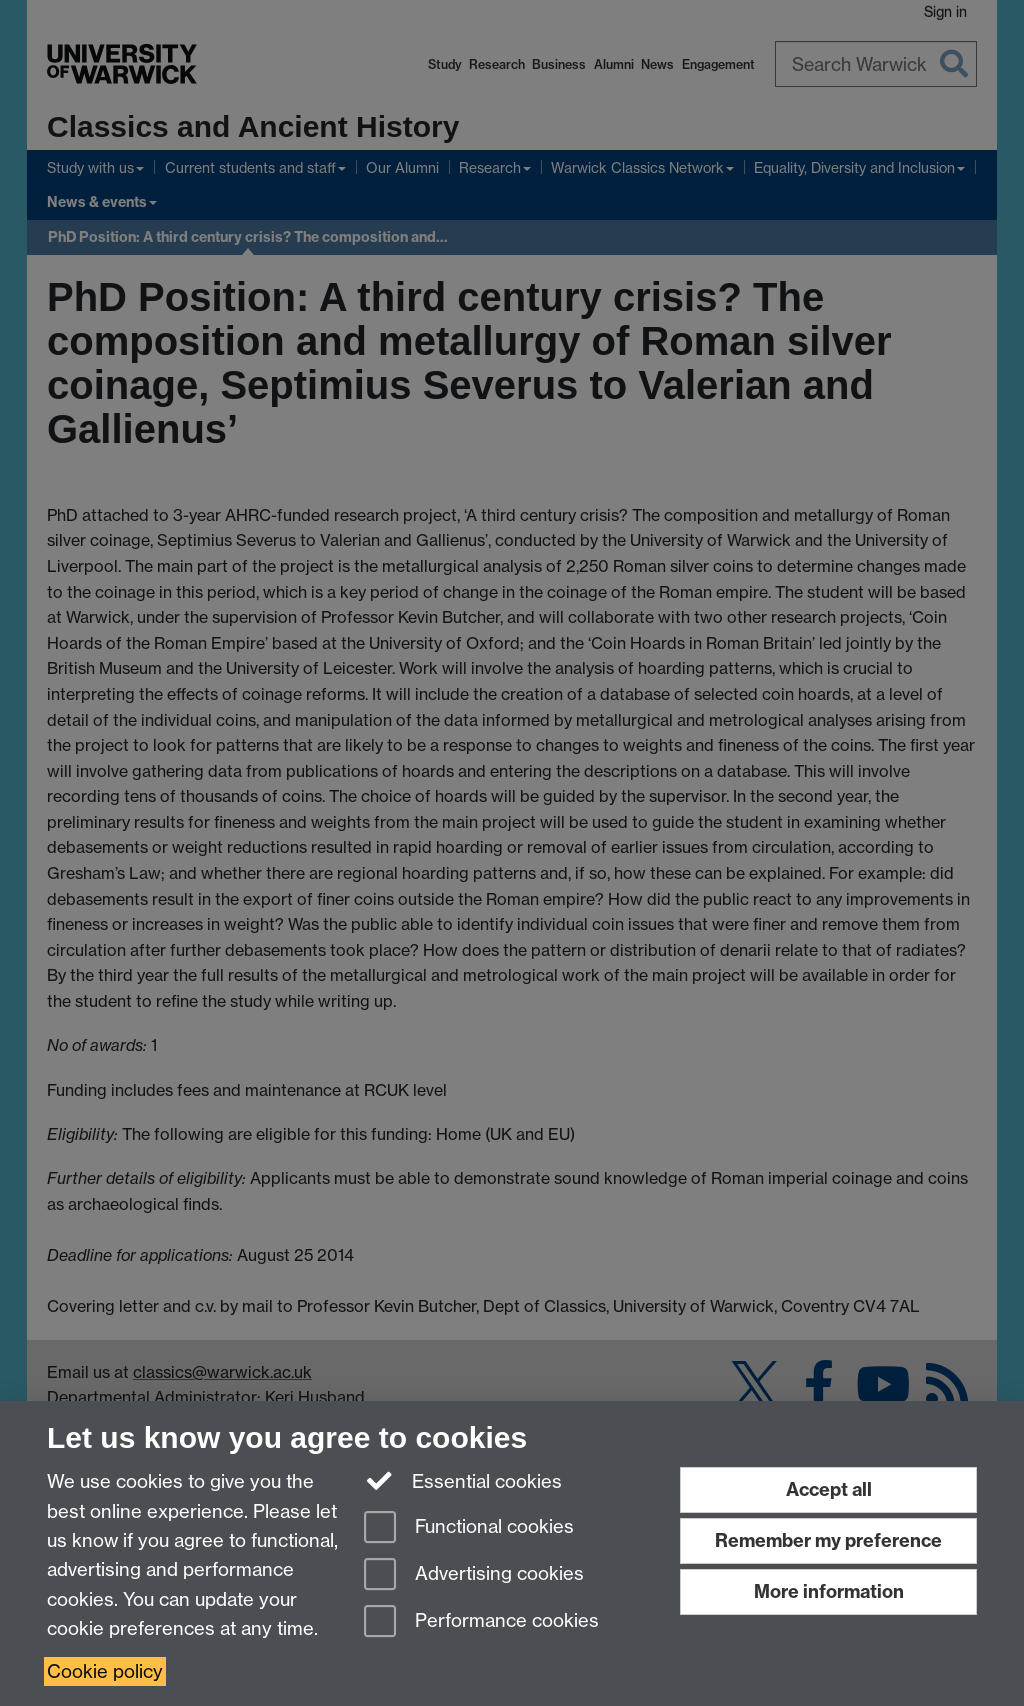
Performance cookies (481, 1622)
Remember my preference (828, 1540)
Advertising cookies (474, 1575)
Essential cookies (463, 1480)
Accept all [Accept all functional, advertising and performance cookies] (829, 1489)
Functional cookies (469, 1528)
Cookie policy (105, 1671)
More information (829, 1591)
